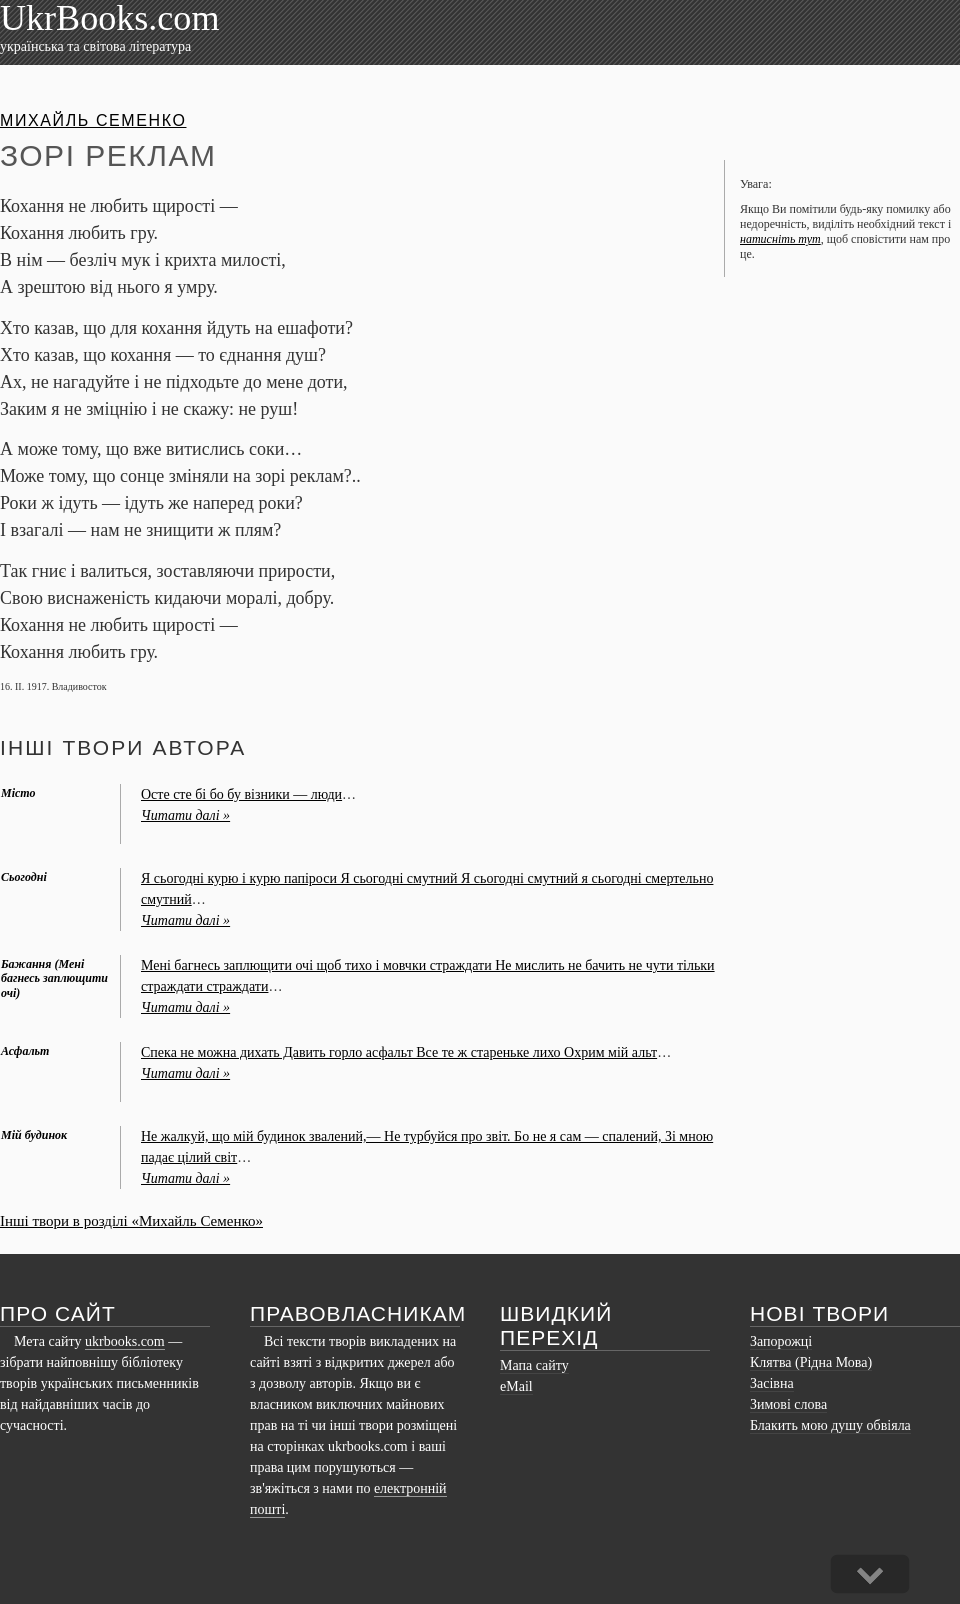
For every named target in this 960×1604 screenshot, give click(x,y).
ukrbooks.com (125, 1341)
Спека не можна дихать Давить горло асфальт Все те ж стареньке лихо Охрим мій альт (399, 1052)
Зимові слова (788, 1404)
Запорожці (781, 1341)
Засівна (772, 1383)
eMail (516, 1386)
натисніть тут (780, 239)
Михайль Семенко (93, 120)
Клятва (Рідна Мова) (811, 1362)
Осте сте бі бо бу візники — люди (241, 794)
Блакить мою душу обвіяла (830, 1425)
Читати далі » (185, 815)
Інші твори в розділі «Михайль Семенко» (131, 1221)
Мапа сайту (534, 1365)
